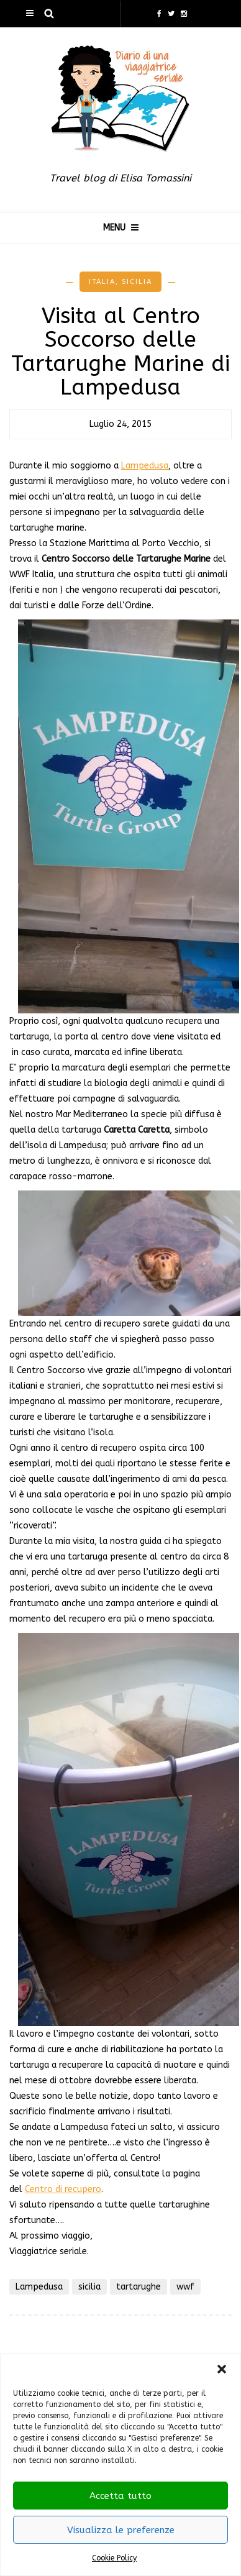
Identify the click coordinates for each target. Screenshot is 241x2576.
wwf (185, 2286)
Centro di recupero (63, 2189)
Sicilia (137, 282)
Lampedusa (144, 465)
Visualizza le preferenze (121, 2530)
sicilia (89, 2286)
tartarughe (138, 2286)
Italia (102, 282)
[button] (222, 2369)
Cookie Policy (114, 2558)
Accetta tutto (120, 2495)
